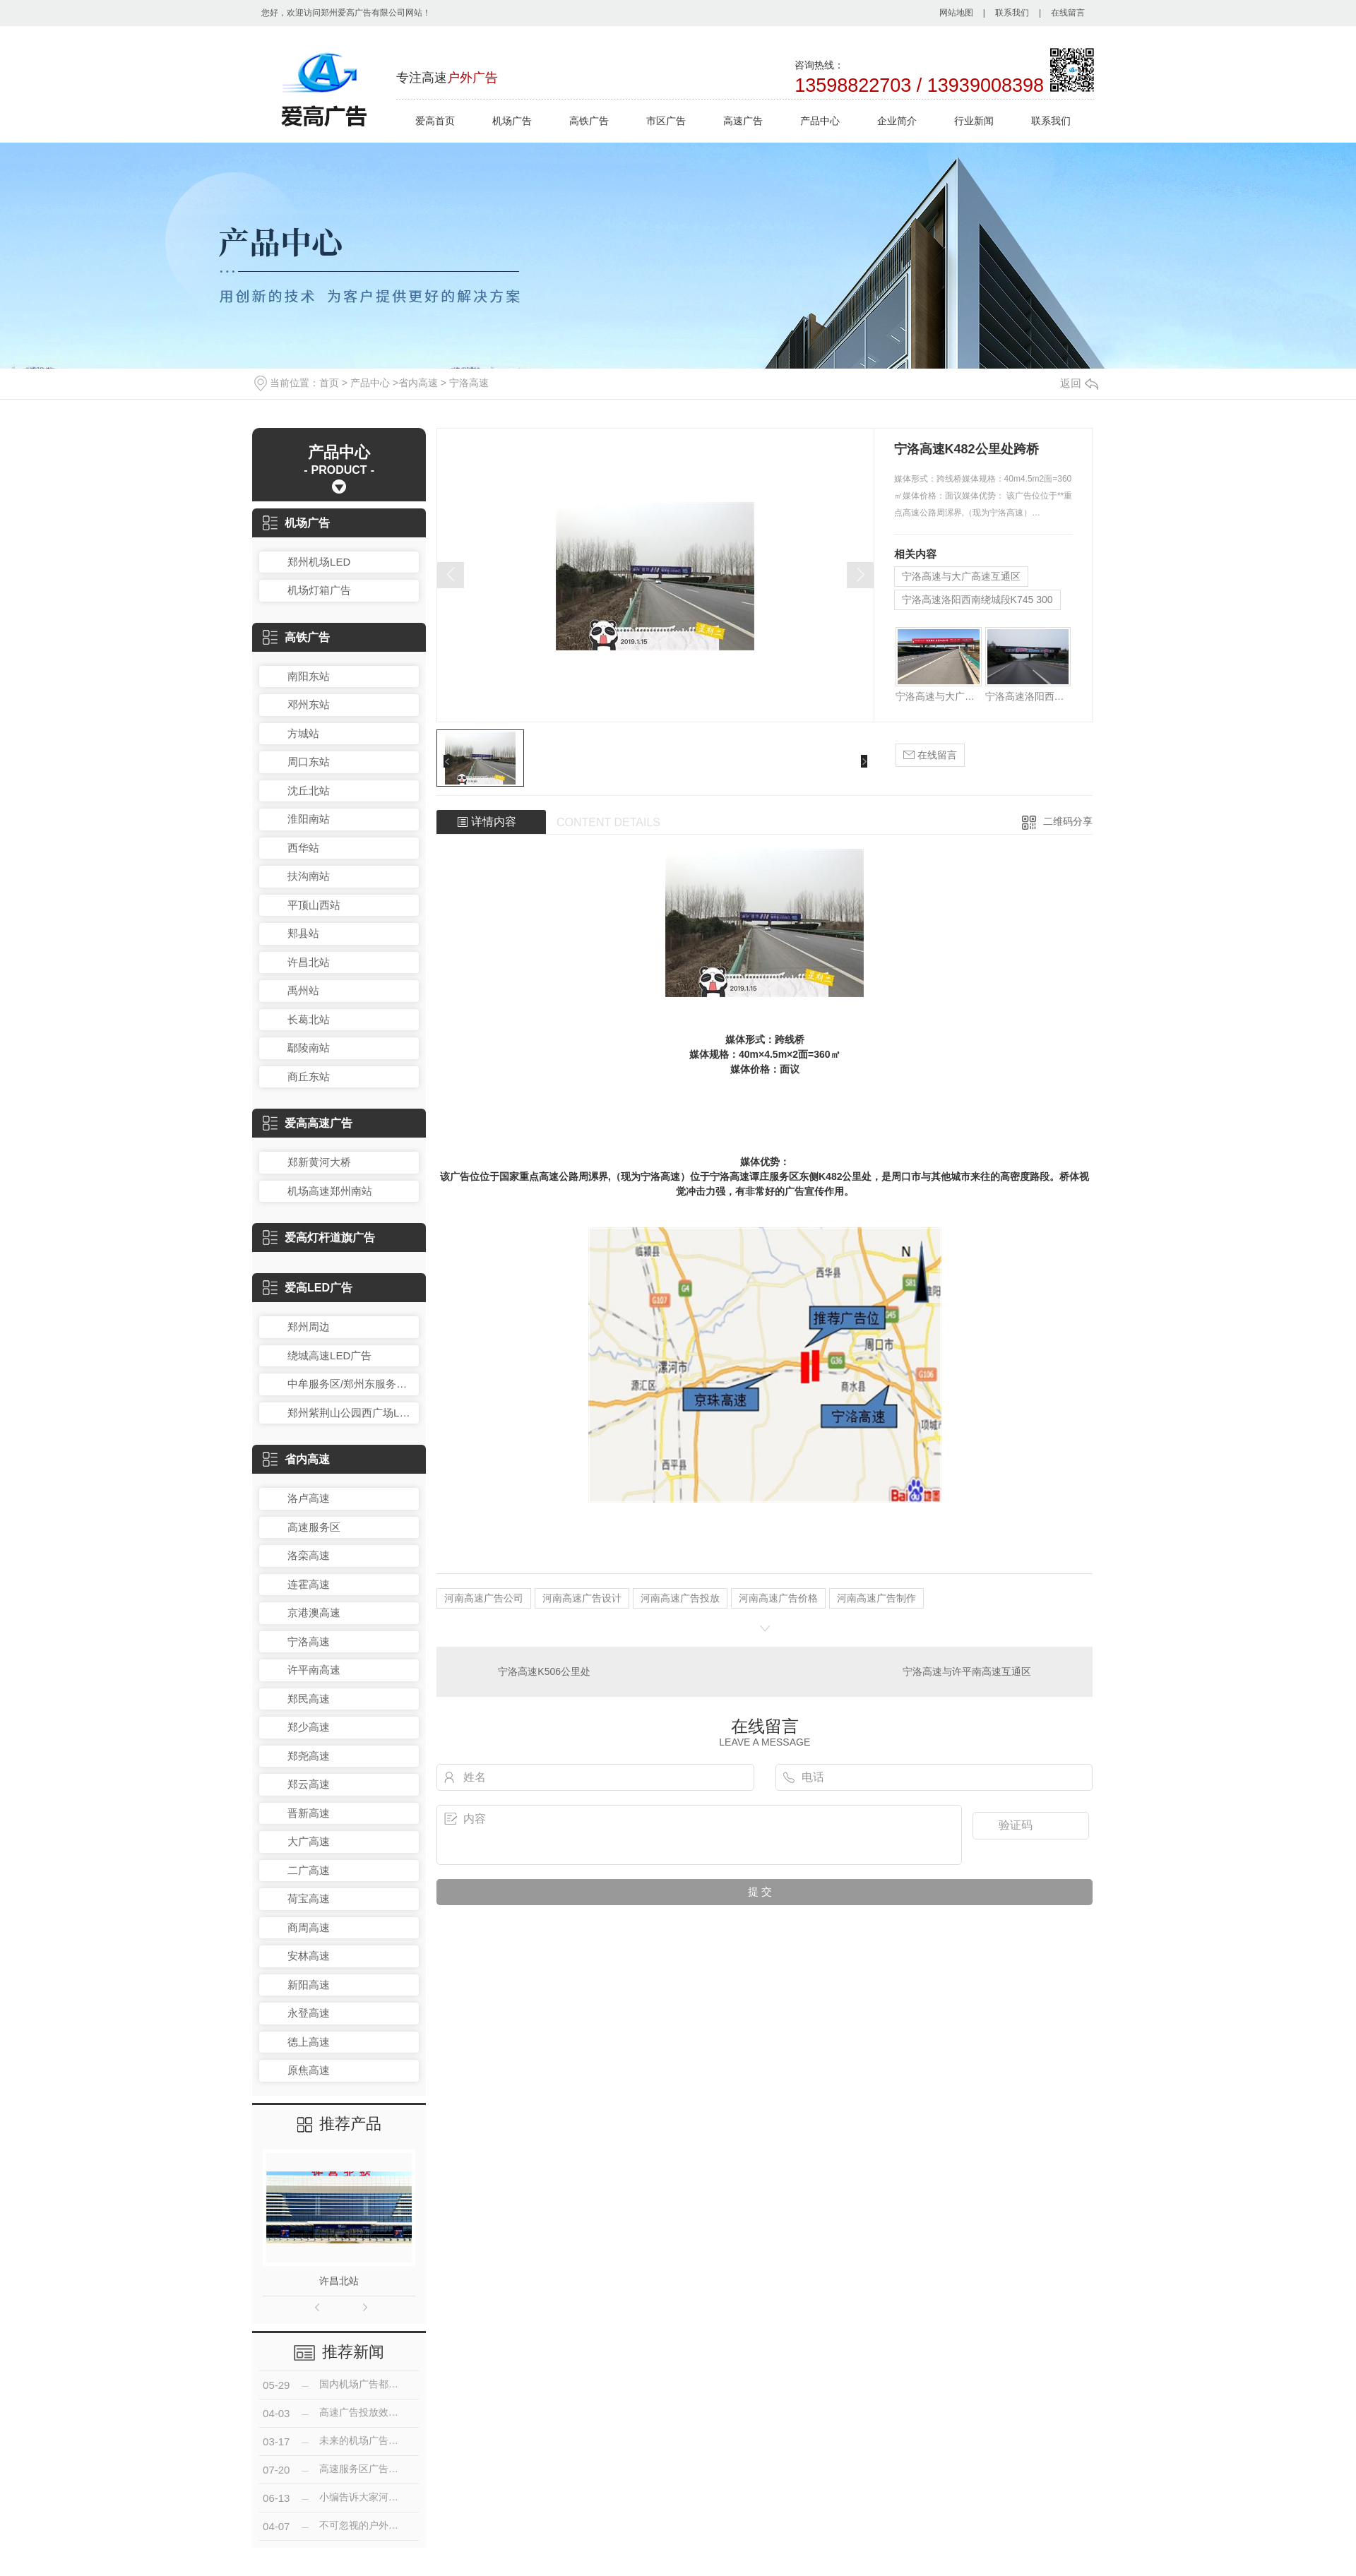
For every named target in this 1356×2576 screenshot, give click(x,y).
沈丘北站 (308, 791)
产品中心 (820, 120)
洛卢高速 (308, 1498)
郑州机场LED (318, 562)
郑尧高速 (308, 1756)
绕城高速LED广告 (329, 1355)
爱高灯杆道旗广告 (319, 1238)
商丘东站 (308, 1077)
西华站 (303, 848)
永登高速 (308, 2013)
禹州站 (303, 990)
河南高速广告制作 (876, 1598)
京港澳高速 (313, 1612)
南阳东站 (308, 676)
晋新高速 (308, 1813)
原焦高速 (308, 2070)
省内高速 (418, 382)
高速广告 (743, 120)
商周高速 (308, 1927)
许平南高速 (313, 1670)
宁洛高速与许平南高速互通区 (967, 1671)
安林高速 (308, 1956)
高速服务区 (313, 1527)
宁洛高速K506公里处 (544, 1671)
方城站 (303, 733)
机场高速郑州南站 (329, 1191)
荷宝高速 (308, 1898)
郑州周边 (308, 1326)
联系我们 (1012, 13)
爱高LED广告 (307, 1288)
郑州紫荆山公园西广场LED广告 (349, 1413)
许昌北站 (308, 962)
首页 (329, 382)
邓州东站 (308, 704)
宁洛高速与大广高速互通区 (961, 576)
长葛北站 (308, 1019)
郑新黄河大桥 (319, 1162)
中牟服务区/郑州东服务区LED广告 (349, 1384)
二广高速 (308, 1870)
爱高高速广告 (307, 1123)
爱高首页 (435, 120)
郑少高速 (308, 1727)
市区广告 (666, 120)
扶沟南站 (308, 876)
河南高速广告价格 (778, 1598)
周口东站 (308, 762)
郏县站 (303, 933)
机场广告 (512, 120)
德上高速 (308, 2042)
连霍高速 (308, 1584)
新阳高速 (308, 1985)
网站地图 (956, 13)
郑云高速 (308, 1784)
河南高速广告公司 (483, 1598)
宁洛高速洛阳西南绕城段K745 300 (977, 599)
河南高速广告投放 (680, 1598)
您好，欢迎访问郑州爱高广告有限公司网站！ (346, 13)
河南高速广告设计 (582, 1598)
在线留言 (1068, 13)
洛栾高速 (308, 1555)
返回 (1079, 383)
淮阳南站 (308, 819)
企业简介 (897, 120)
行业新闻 (974, 120)
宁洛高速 (469, 382)
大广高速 (308, 1841)
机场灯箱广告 (319, 590)
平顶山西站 (313, 905)
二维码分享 (1068, 821)
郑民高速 (308, 1699)
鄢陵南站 (308, 1048)
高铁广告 (589, 120)
